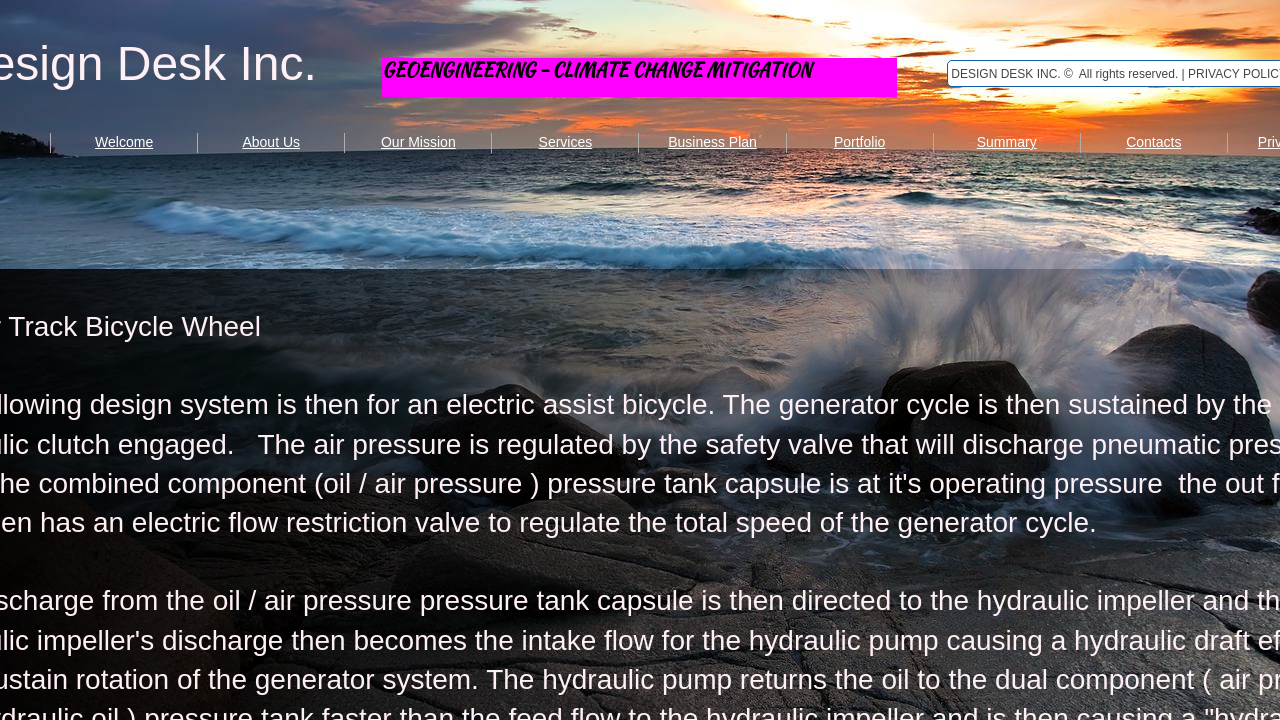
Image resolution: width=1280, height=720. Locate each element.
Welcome (124, 142)
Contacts (1153, 142)
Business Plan (712, 142)
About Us (271, 142)
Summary (1007, 142)
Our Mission (418, 142)
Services (566, 142)
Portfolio (859, 142)
